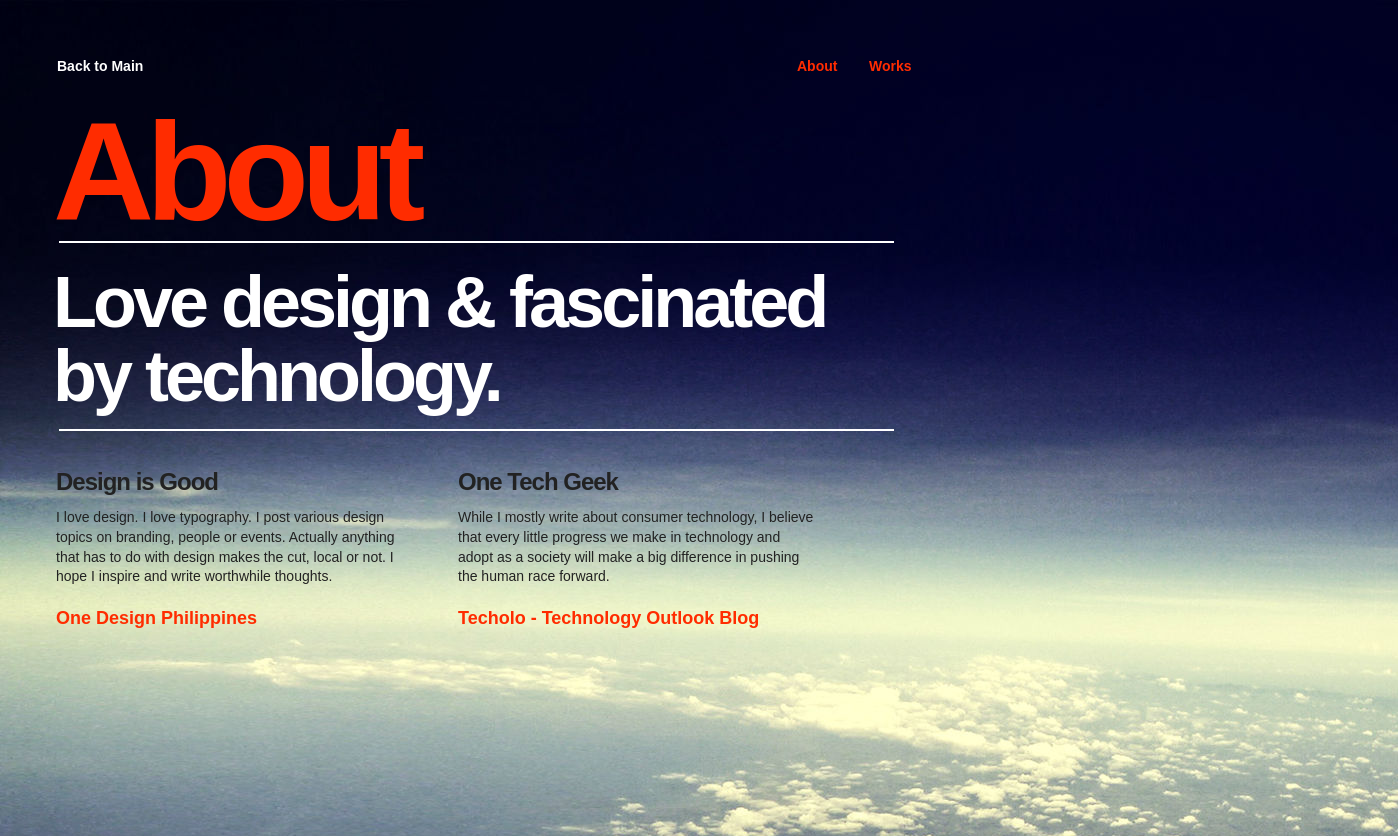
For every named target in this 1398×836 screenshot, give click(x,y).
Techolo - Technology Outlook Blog (608, 618)
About (817, 66)
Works (890, 66)
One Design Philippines (156, 618)
